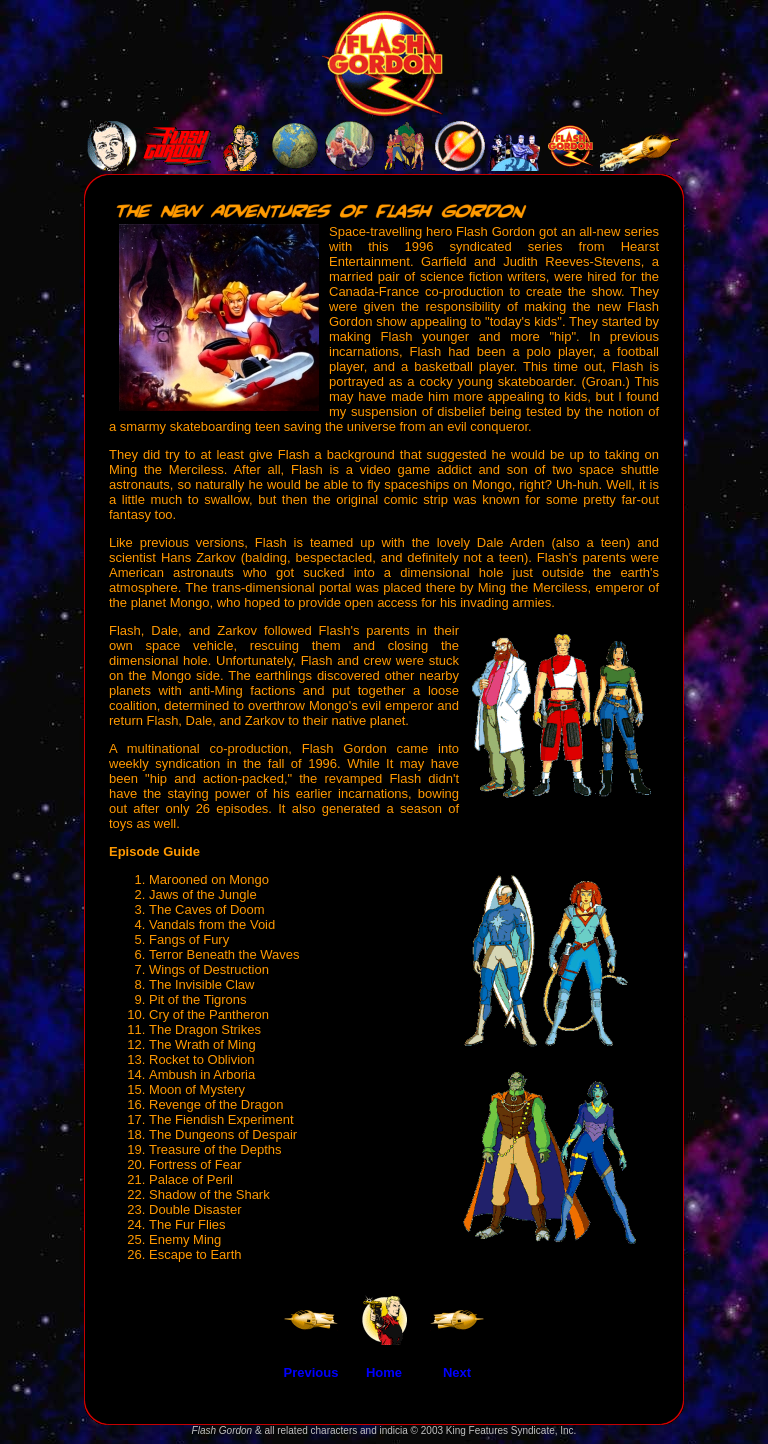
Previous (311, 1372)
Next (457, 1372)
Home (384, 1372)
